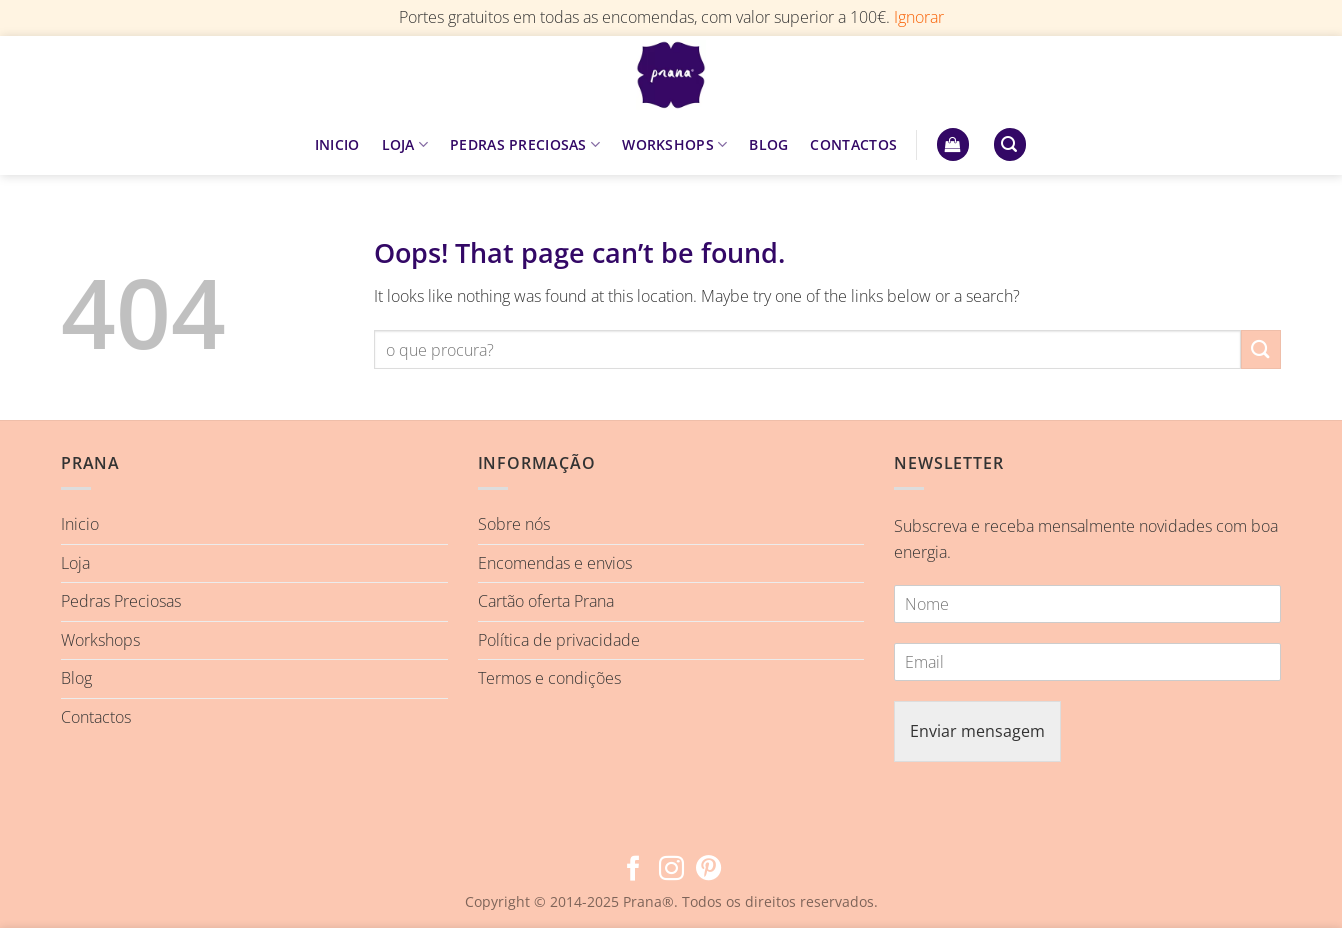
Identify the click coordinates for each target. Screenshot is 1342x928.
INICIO (337, 144)
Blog (76, 678)
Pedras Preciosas (121, 601)
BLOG (768, 144)
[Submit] (1261, 349)
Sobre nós (514, 524)
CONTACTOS (853, 144)
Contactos (96, 717)
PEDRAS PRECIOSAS (525, 145)
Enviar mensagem (977, 731)
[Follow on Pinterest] (708, 870)
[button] (953, 144)
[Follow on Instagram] (670, 870)
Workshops (100, 640)
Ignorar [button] (919, 17)
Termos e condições (549, 678)
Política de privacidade (559, 640)
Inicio (80, 524)
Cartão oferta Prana (546, 601)
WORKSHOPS (674, 145)
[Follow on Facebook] (633, 870)
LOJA (405, 145)
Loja (75, 563)
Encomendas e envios (555, 563)
